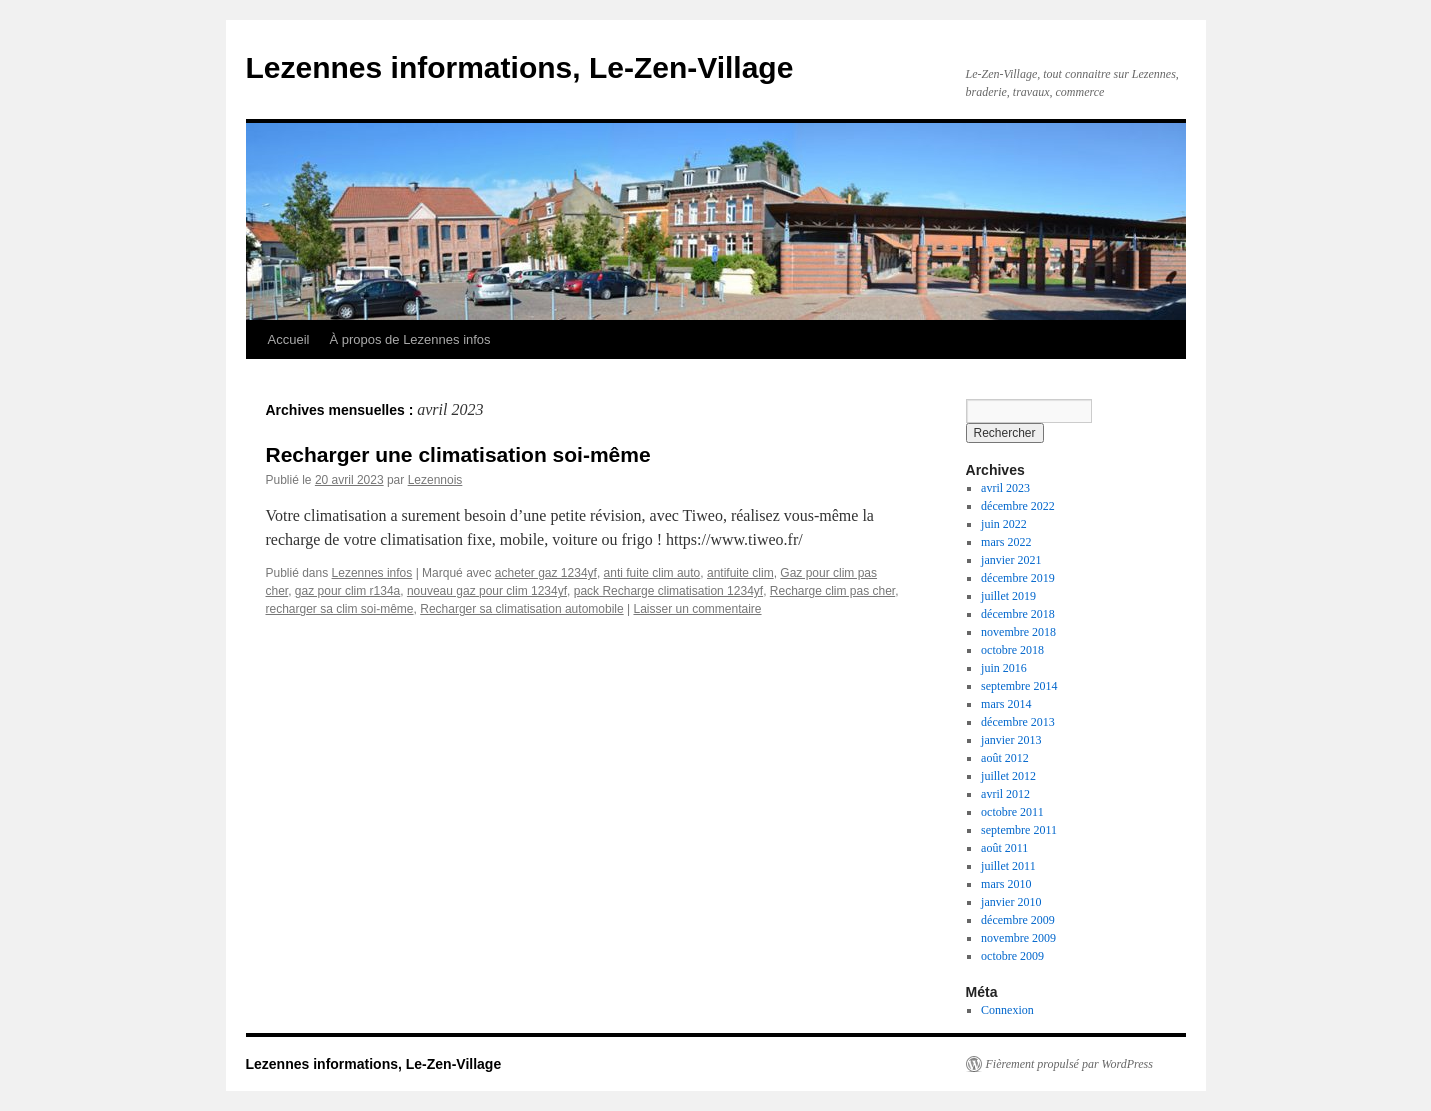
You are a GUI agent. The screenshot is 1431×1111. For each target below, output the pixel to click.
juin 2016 (1004, 668)
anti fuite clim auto (652, 573)
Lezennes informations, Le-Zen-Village (520, 67)
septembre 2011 (1019, 830)
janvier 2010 (1011, 902)
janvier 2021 (1011, 560)
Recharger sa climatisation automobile (521, 609)
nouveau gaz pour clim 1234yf (487, 591)
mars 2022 (1006, 542)
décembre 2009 (1018, 920)
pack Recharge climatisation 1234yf (668, 591)
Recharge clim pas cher (832, 591)
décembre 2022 (1018, 506)
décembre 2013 (1018, 722)
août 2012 (1005, 758)
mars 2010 (1006, 884)
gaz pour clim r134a (347, 591)
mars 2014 (1006, 704)
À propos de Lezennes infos (409, 339)
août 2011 (1004, 848)
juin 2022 (1004, 524)
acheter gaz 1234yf (546, 573)
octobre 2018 (1012, 650)
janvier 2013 (1011, 740)
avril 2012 (1005, 794)
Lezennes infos (372, 573)
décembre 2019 (1018, 578)
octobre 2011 (1012, 812)
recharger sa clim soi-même (340, 609)
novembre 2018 (1018, 632)
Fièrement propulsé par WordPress (1069, 1064)
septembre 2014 (1019, 686)
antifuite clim (740, 573)
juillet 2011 (1008, 866)
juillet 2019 (1008, 596)
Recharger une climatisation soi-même (458, 454)
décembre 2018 (1018, 614)
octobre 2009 (1012, 956)
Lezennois (435, 480)
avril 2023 (1005, 488)
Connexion (1007, 1010)
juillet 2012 (1008, 776)
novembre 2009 (1018, 938)
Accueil (289, 339)
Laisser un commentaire (697, 609)
